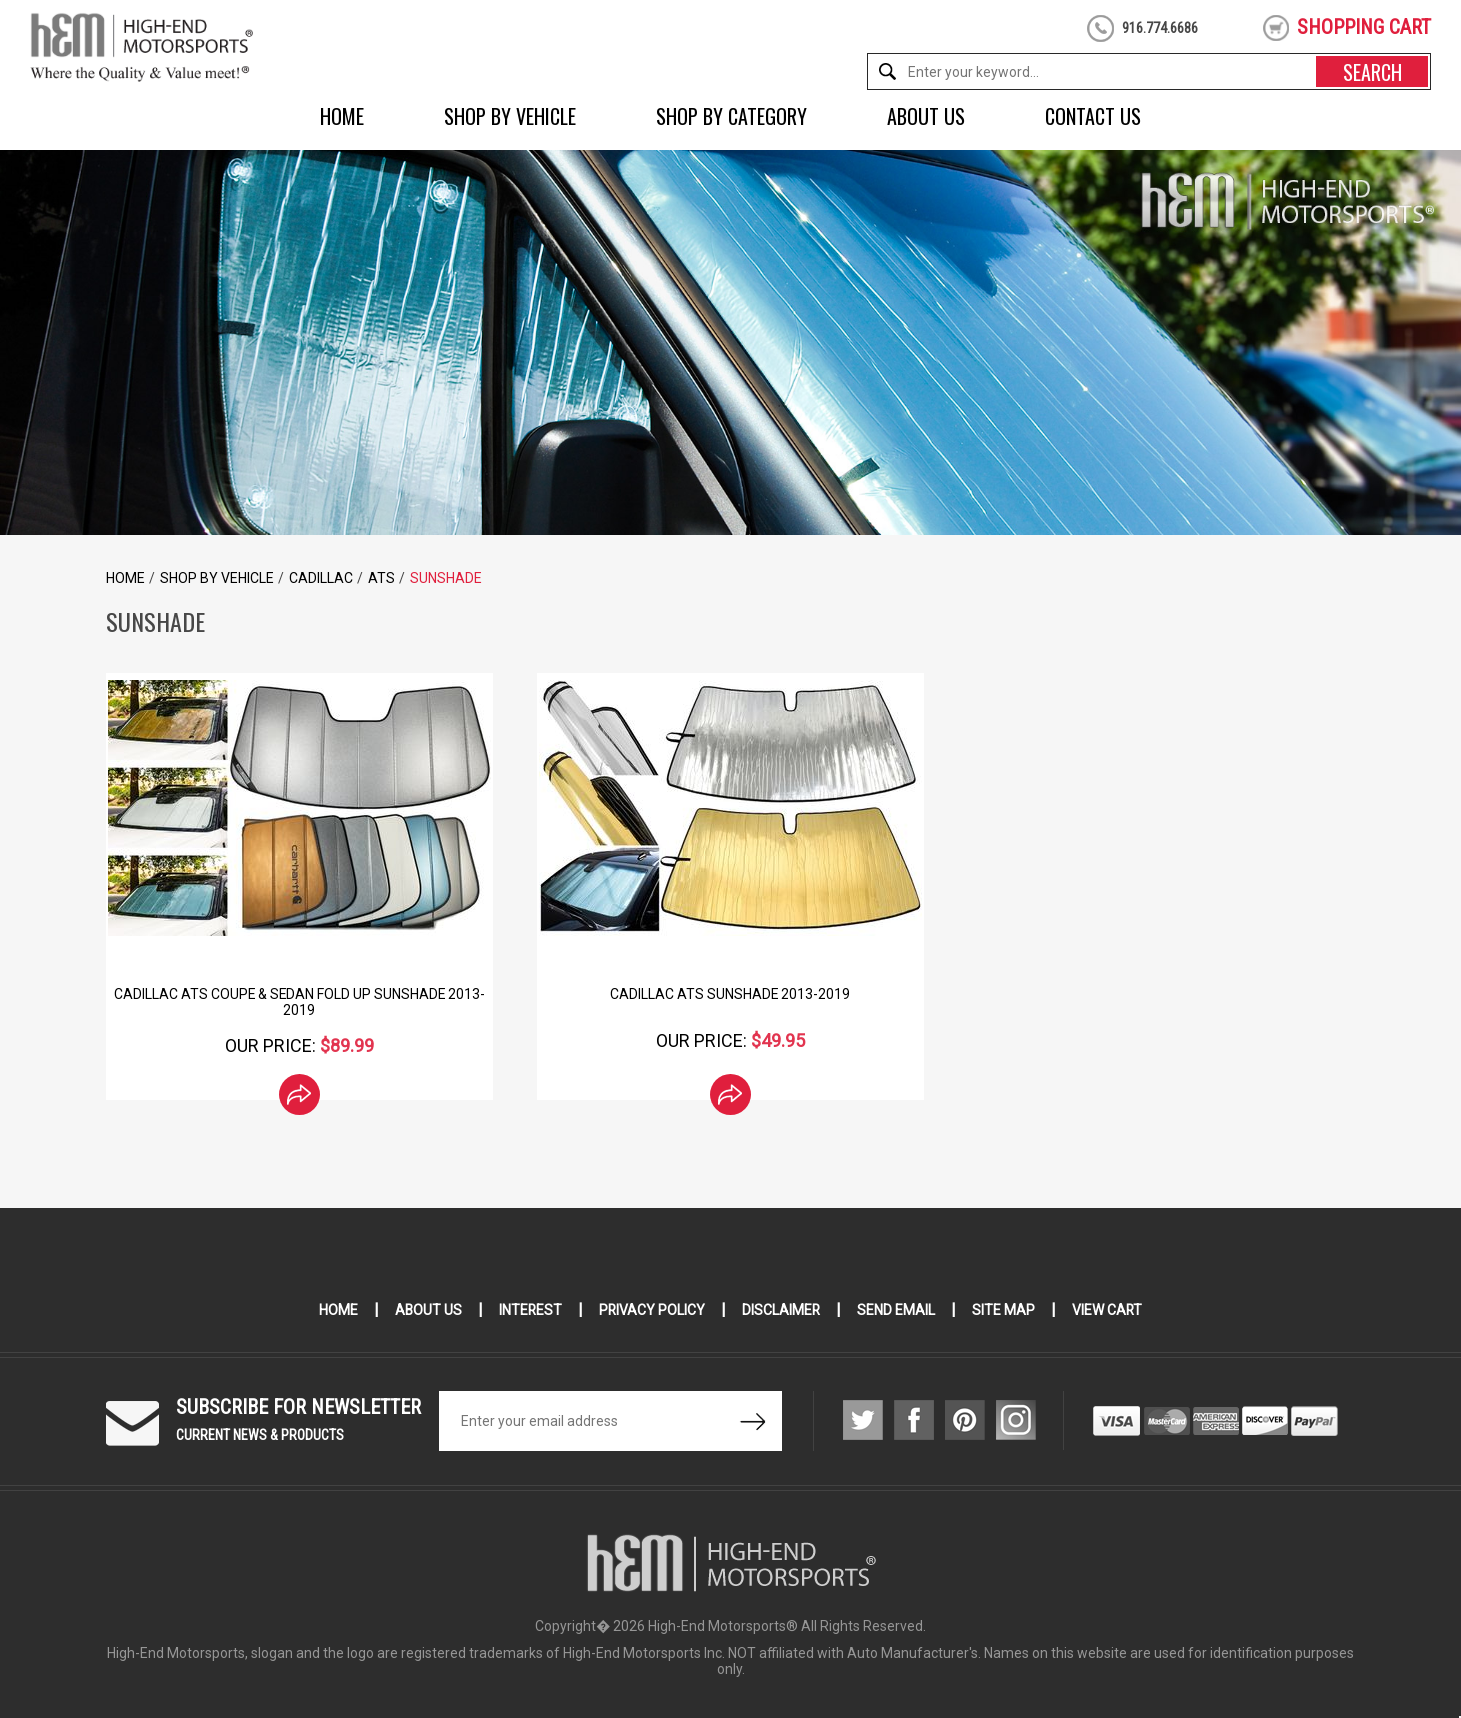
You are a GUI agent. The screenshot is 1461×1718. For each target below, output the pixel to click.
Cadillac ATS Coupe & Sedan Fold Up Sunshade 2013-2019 (299, 1002)
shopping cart (1364, 27)
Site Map (1005, 1310)
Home (342, 116)
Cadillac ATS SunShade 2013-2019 (730, 994)
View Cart (1109, 1310)
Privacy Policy (652, 1310)
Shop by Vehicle (510, 116)
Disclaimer (782, 1310)
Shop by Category (731, 116)
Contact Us (1093, 116)
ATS (381, 578)
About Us (926, 116)
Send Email (898, 1310)
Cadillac (321, 578)
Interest (530, 1310)
